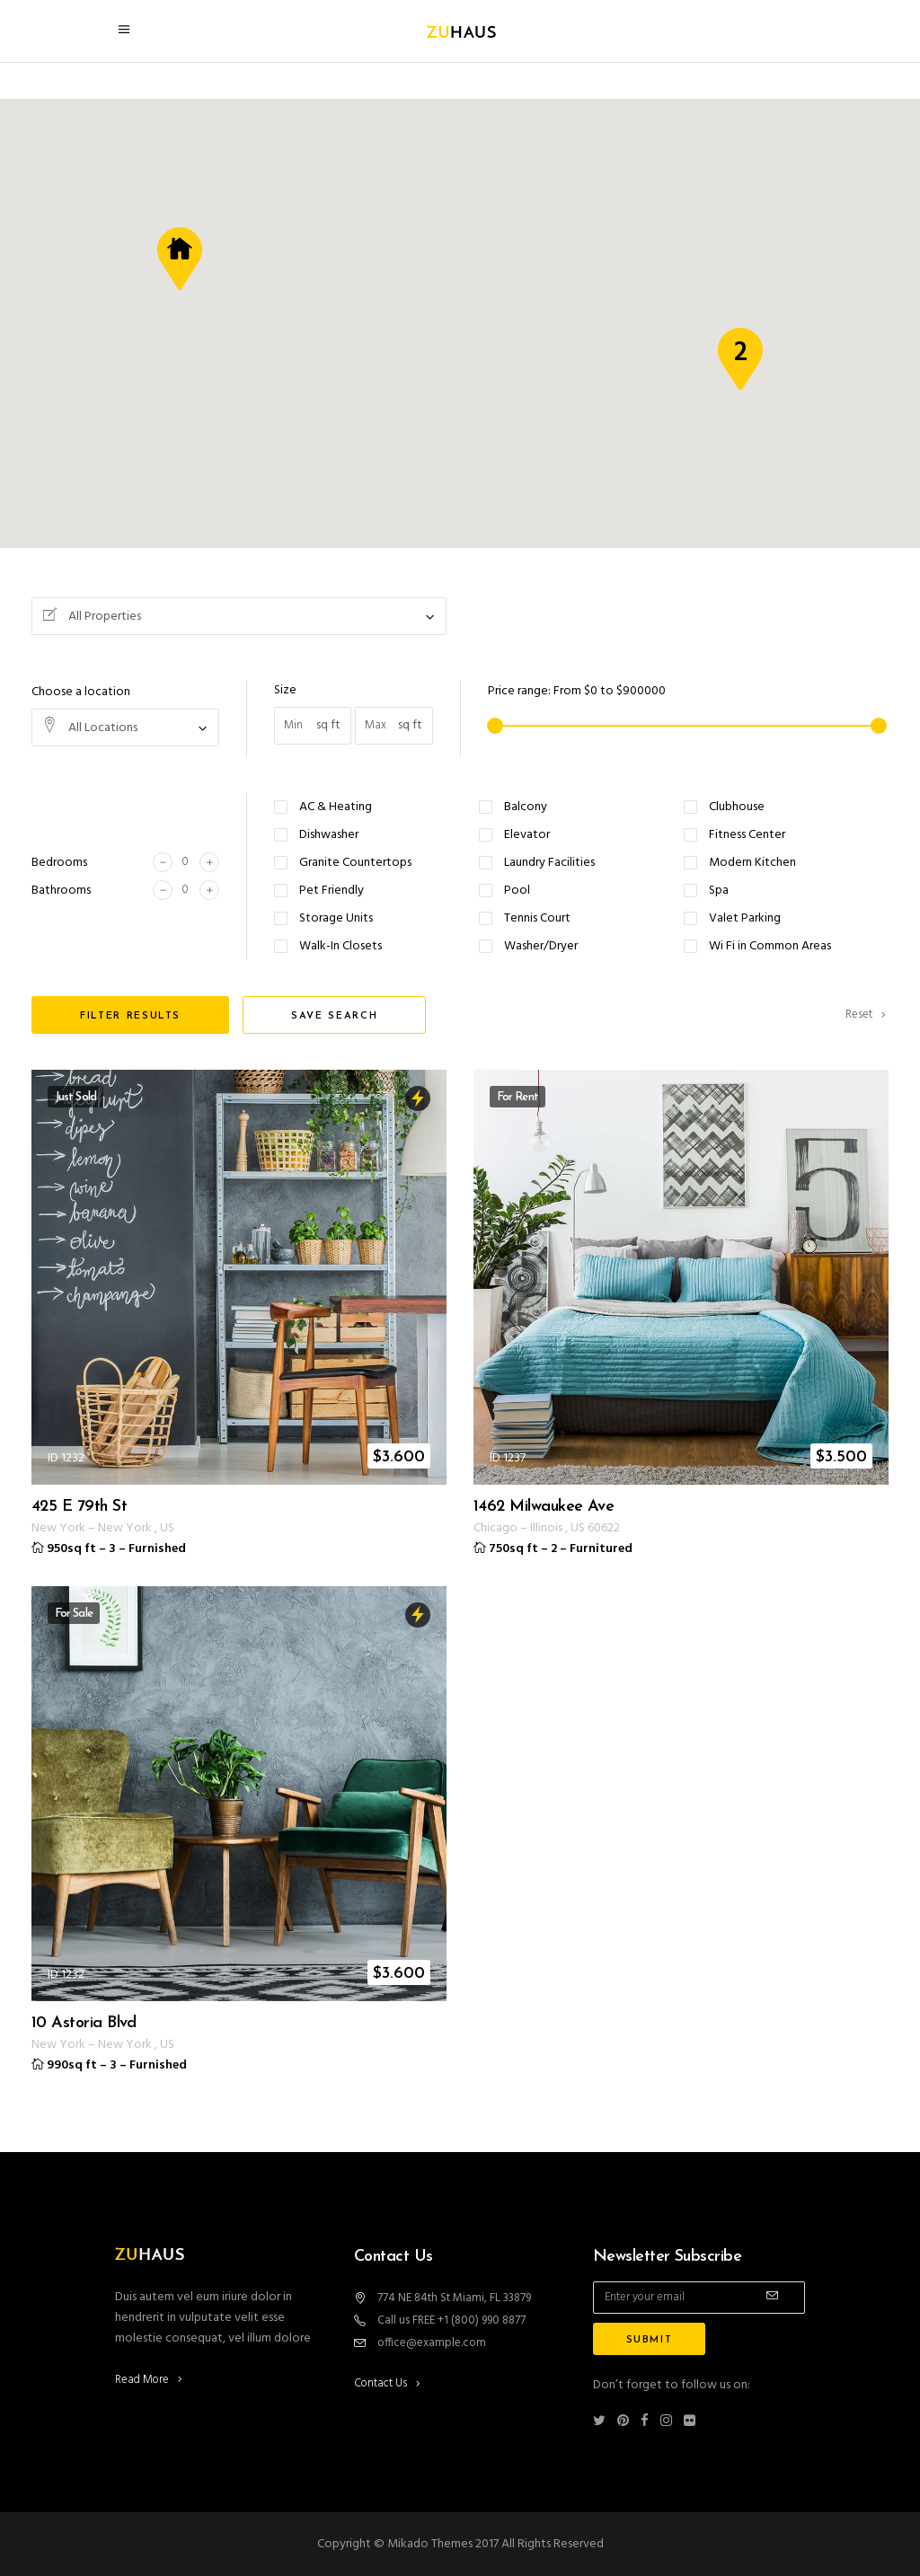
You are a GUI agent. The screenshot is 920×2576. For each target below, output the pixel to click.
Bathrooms (61, 890)
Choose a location (80, 692)
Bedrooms (59, 862)
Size (285, 690)
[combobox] (239, 616)
